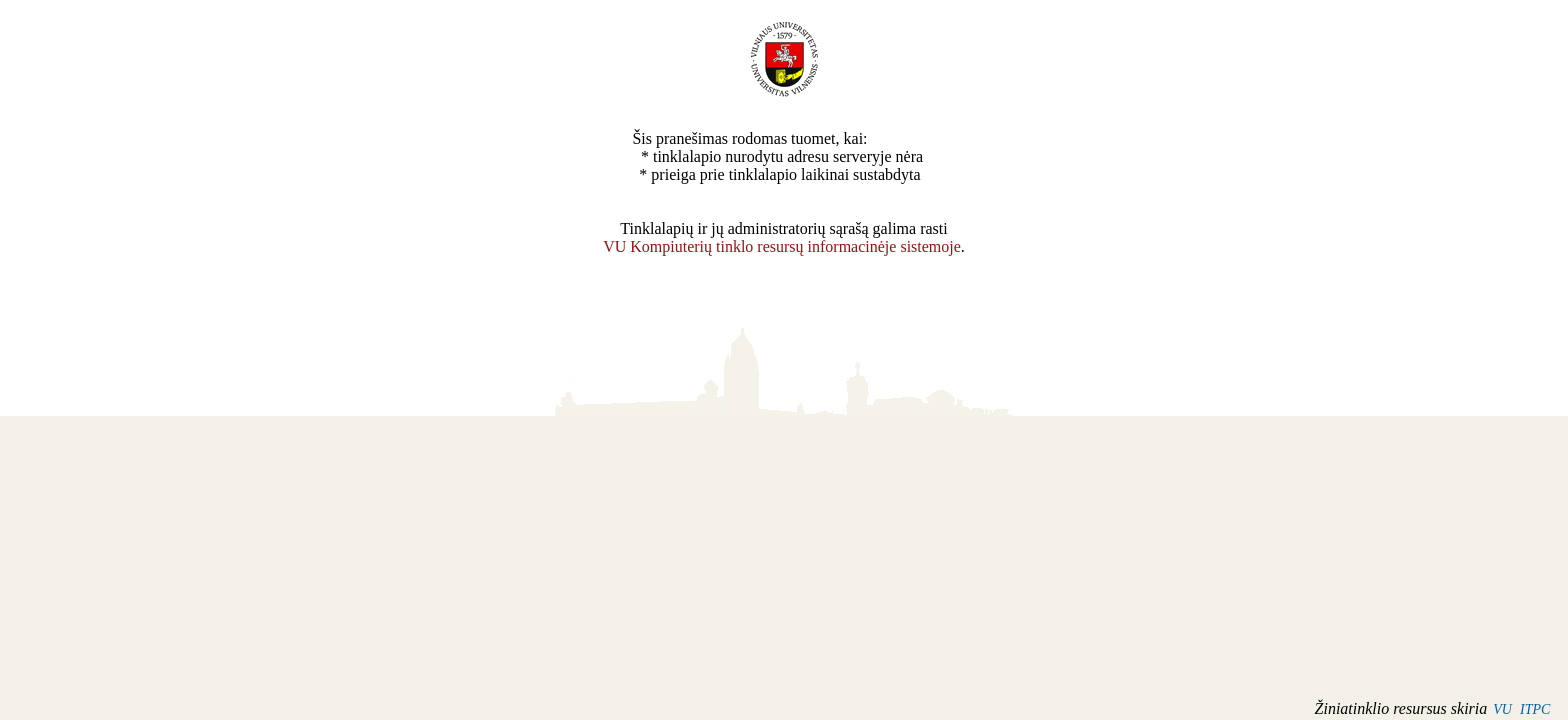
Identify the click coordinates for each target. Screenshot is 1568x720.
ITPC (1535, 709)
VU (1502, 709)
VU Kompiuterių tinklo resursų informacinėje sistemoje (782, 246)
